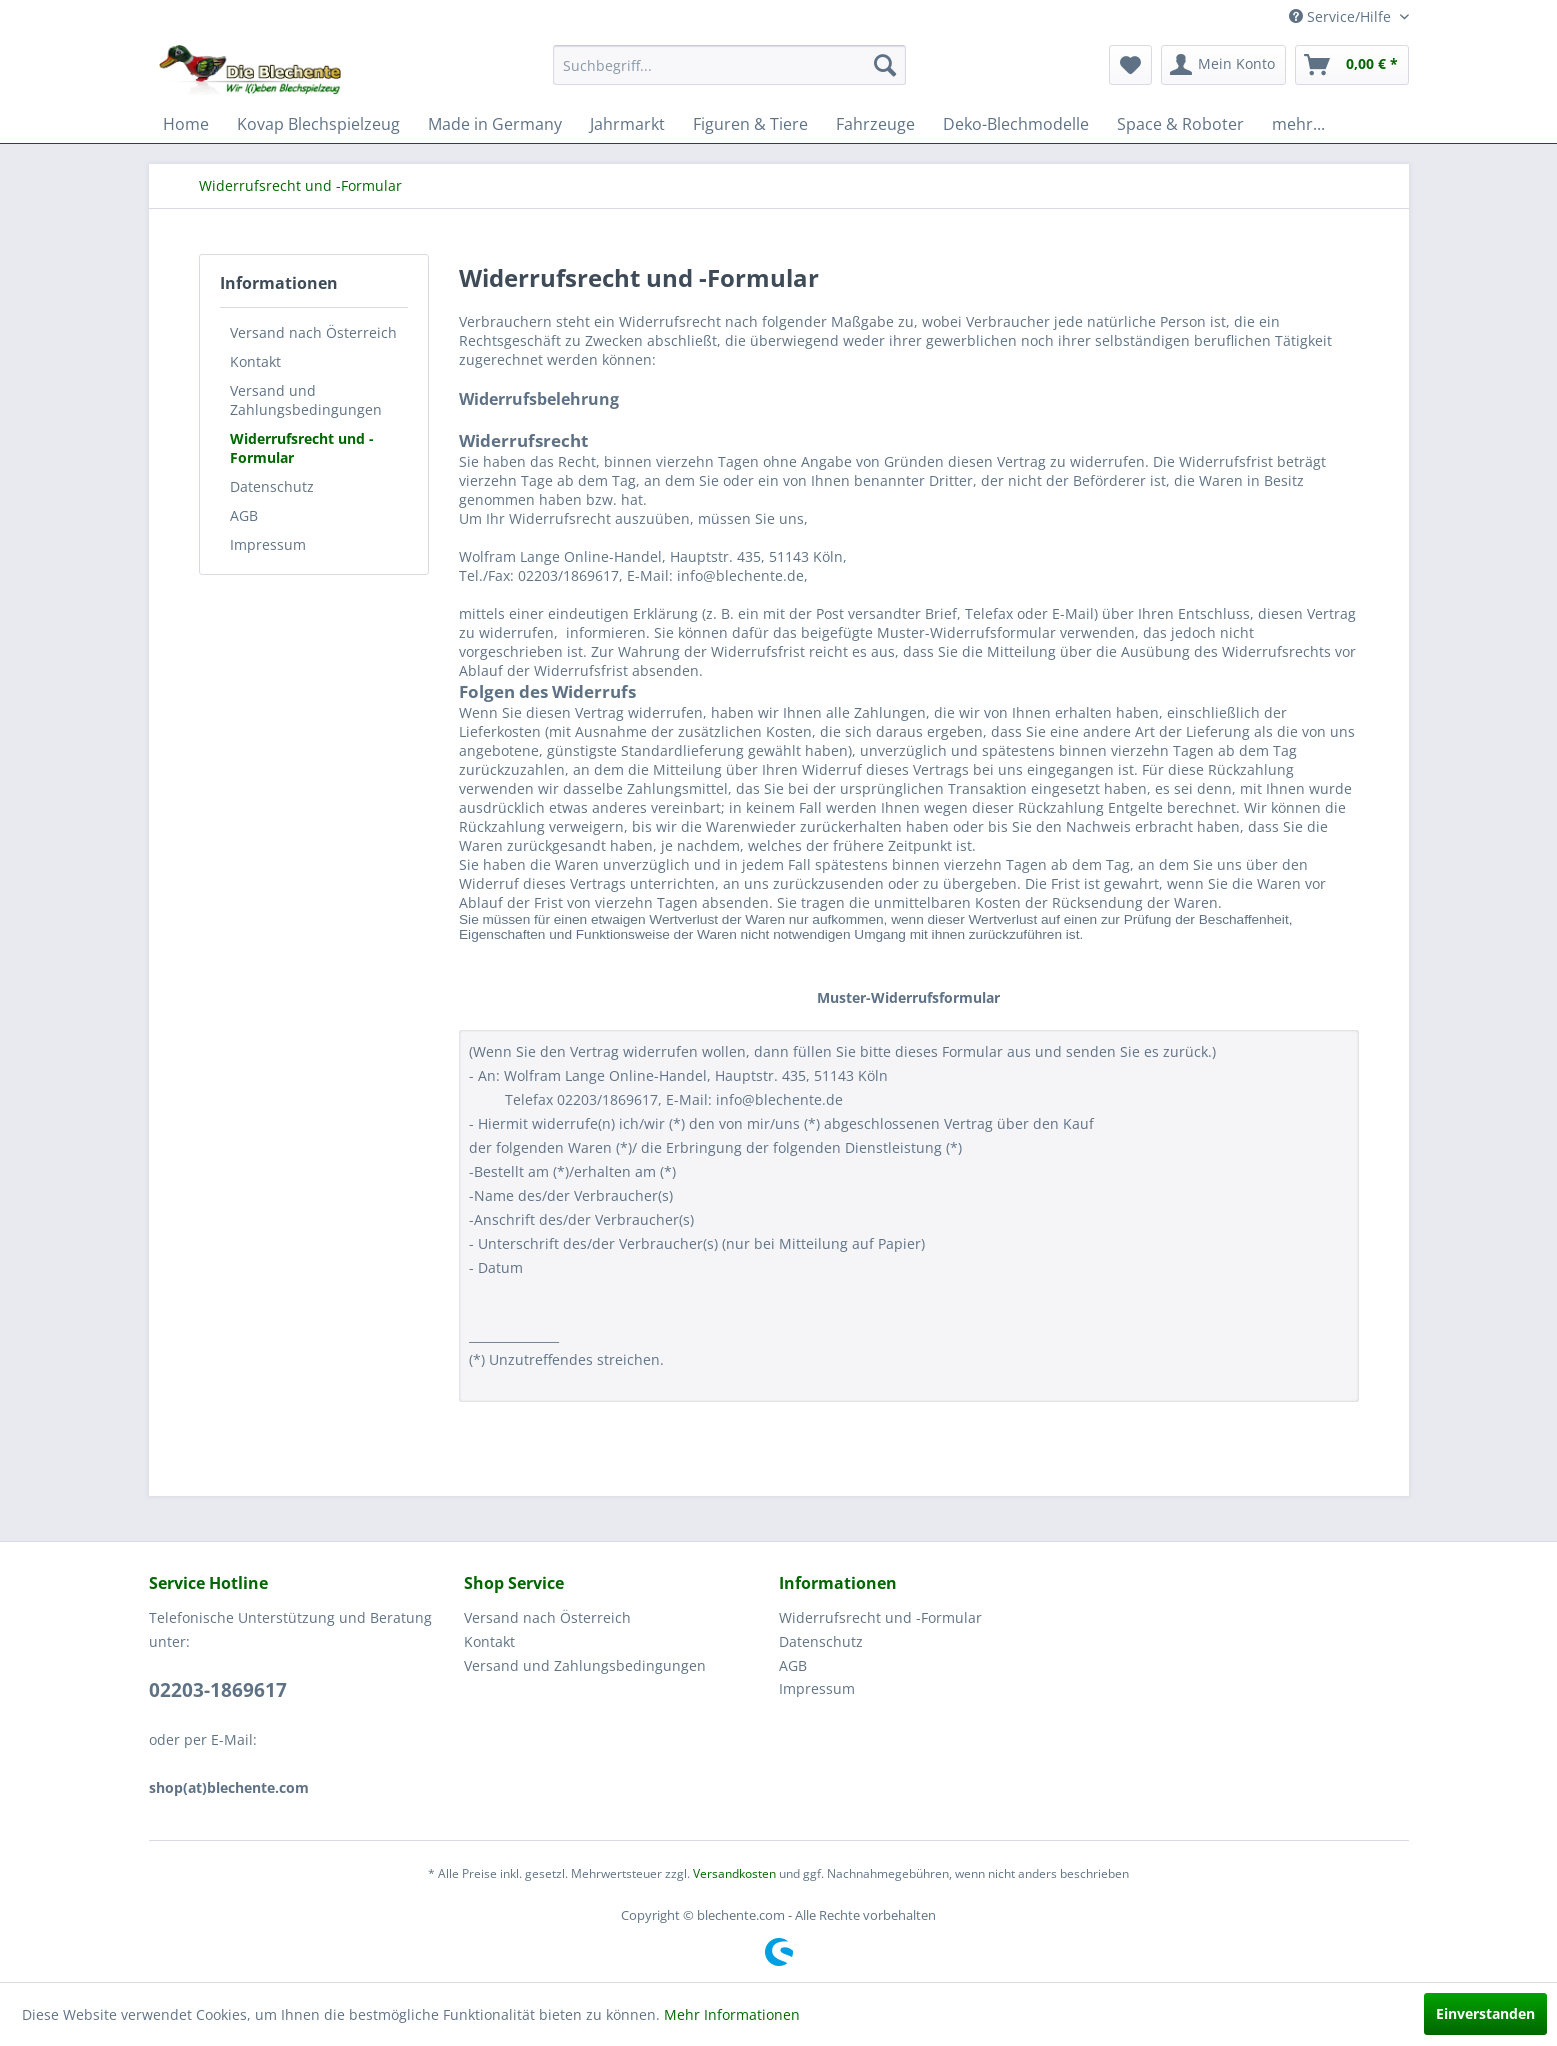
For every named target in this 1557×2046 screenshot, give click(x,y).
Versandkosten (734, 1873)
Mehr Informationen (732, 2014)
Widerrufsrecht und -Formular (302, 448)
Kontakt (255, 361)
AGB (244, 515)
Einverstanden (1485, 2013)
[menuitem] (729, 65)
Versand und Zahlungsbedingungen (306, 400)
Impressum (268, 544)
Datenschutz (272, 486)
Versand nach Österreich (313, 332)
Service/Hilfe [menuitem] (1342, 16)
